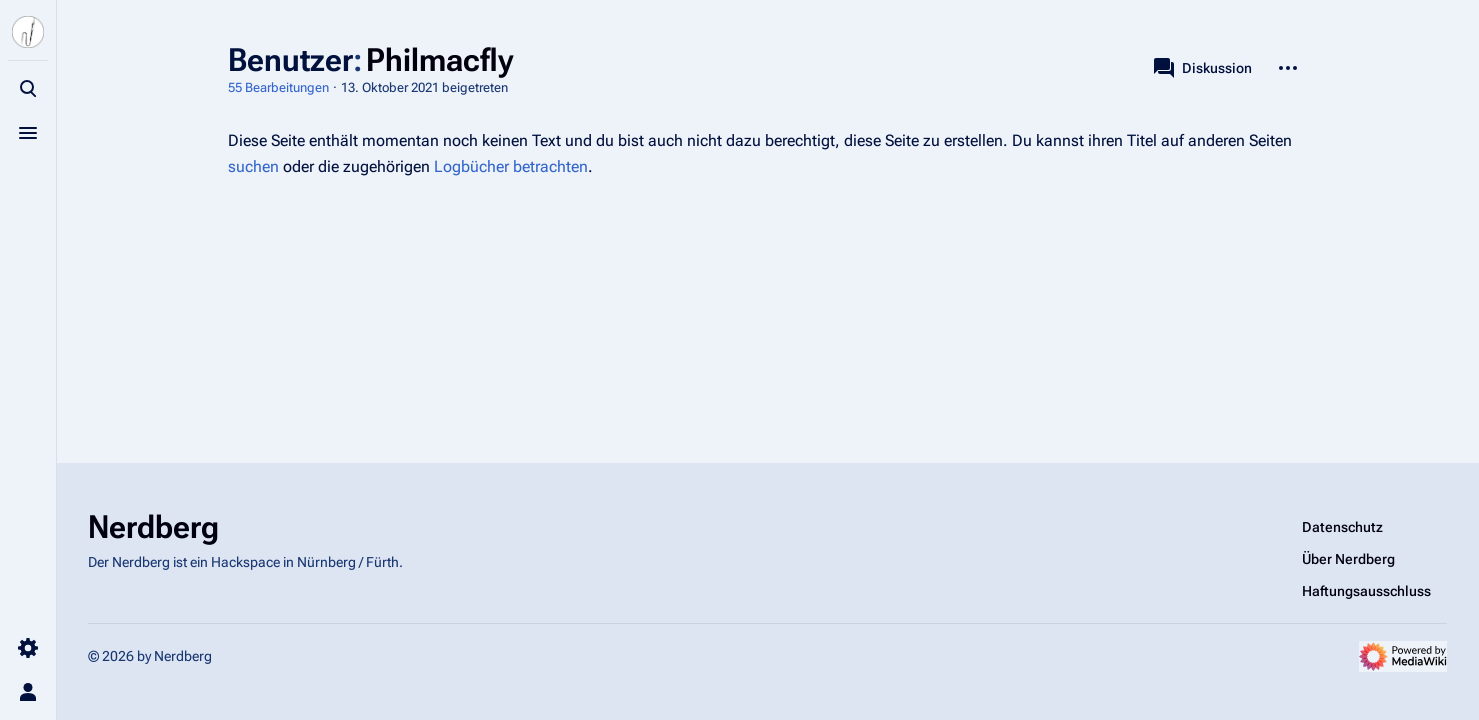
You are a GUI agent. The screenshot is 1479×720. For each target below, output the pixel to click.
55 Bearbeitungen (278, 87)
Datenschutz (1342, 527)
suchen (253, 166)
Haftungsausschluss (1366, 591)
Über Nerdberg (1348, 559)
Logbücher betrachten (511, 166)
